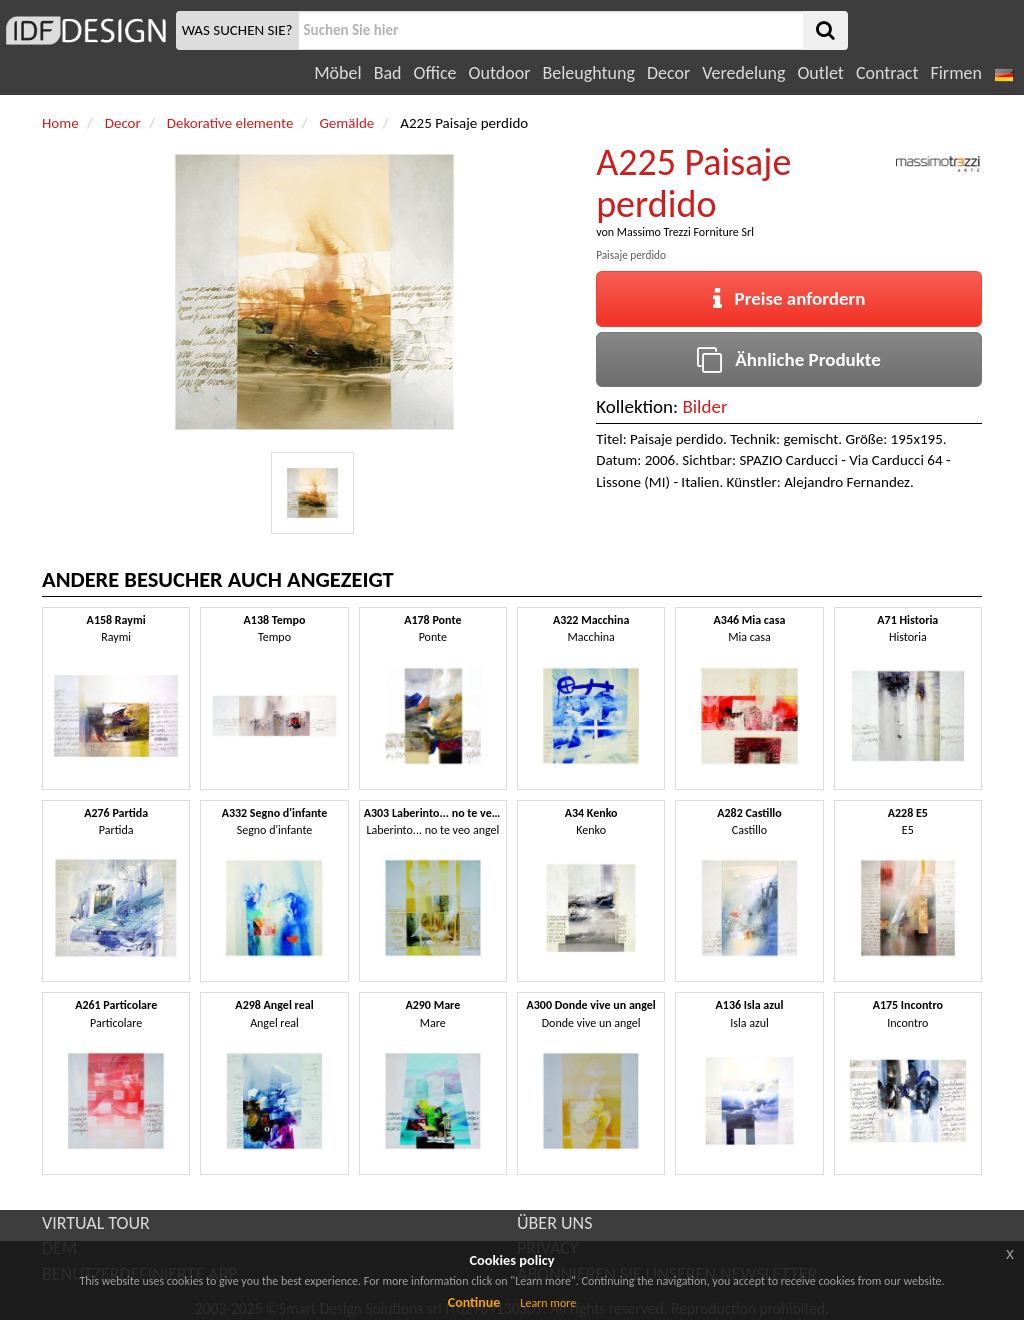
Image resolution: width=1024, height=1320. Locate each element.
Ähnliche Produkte (788, 359)
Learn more (548, 1303)
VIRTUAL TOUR (96, 1223)
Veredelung (743, 73)
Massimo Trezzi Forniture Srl (685, 232)
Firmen (955, 73)
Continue (474, 1302)
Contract (887, 73)
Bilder (704, 406)
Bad (388, 73)
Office (435, 73)
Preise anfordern (789, 298)
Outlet (820, 73)
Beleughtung (588, 73)
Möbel (337, 73)
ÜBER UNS (554, 1223)
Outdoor (500, 73)
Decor (668, 73)
